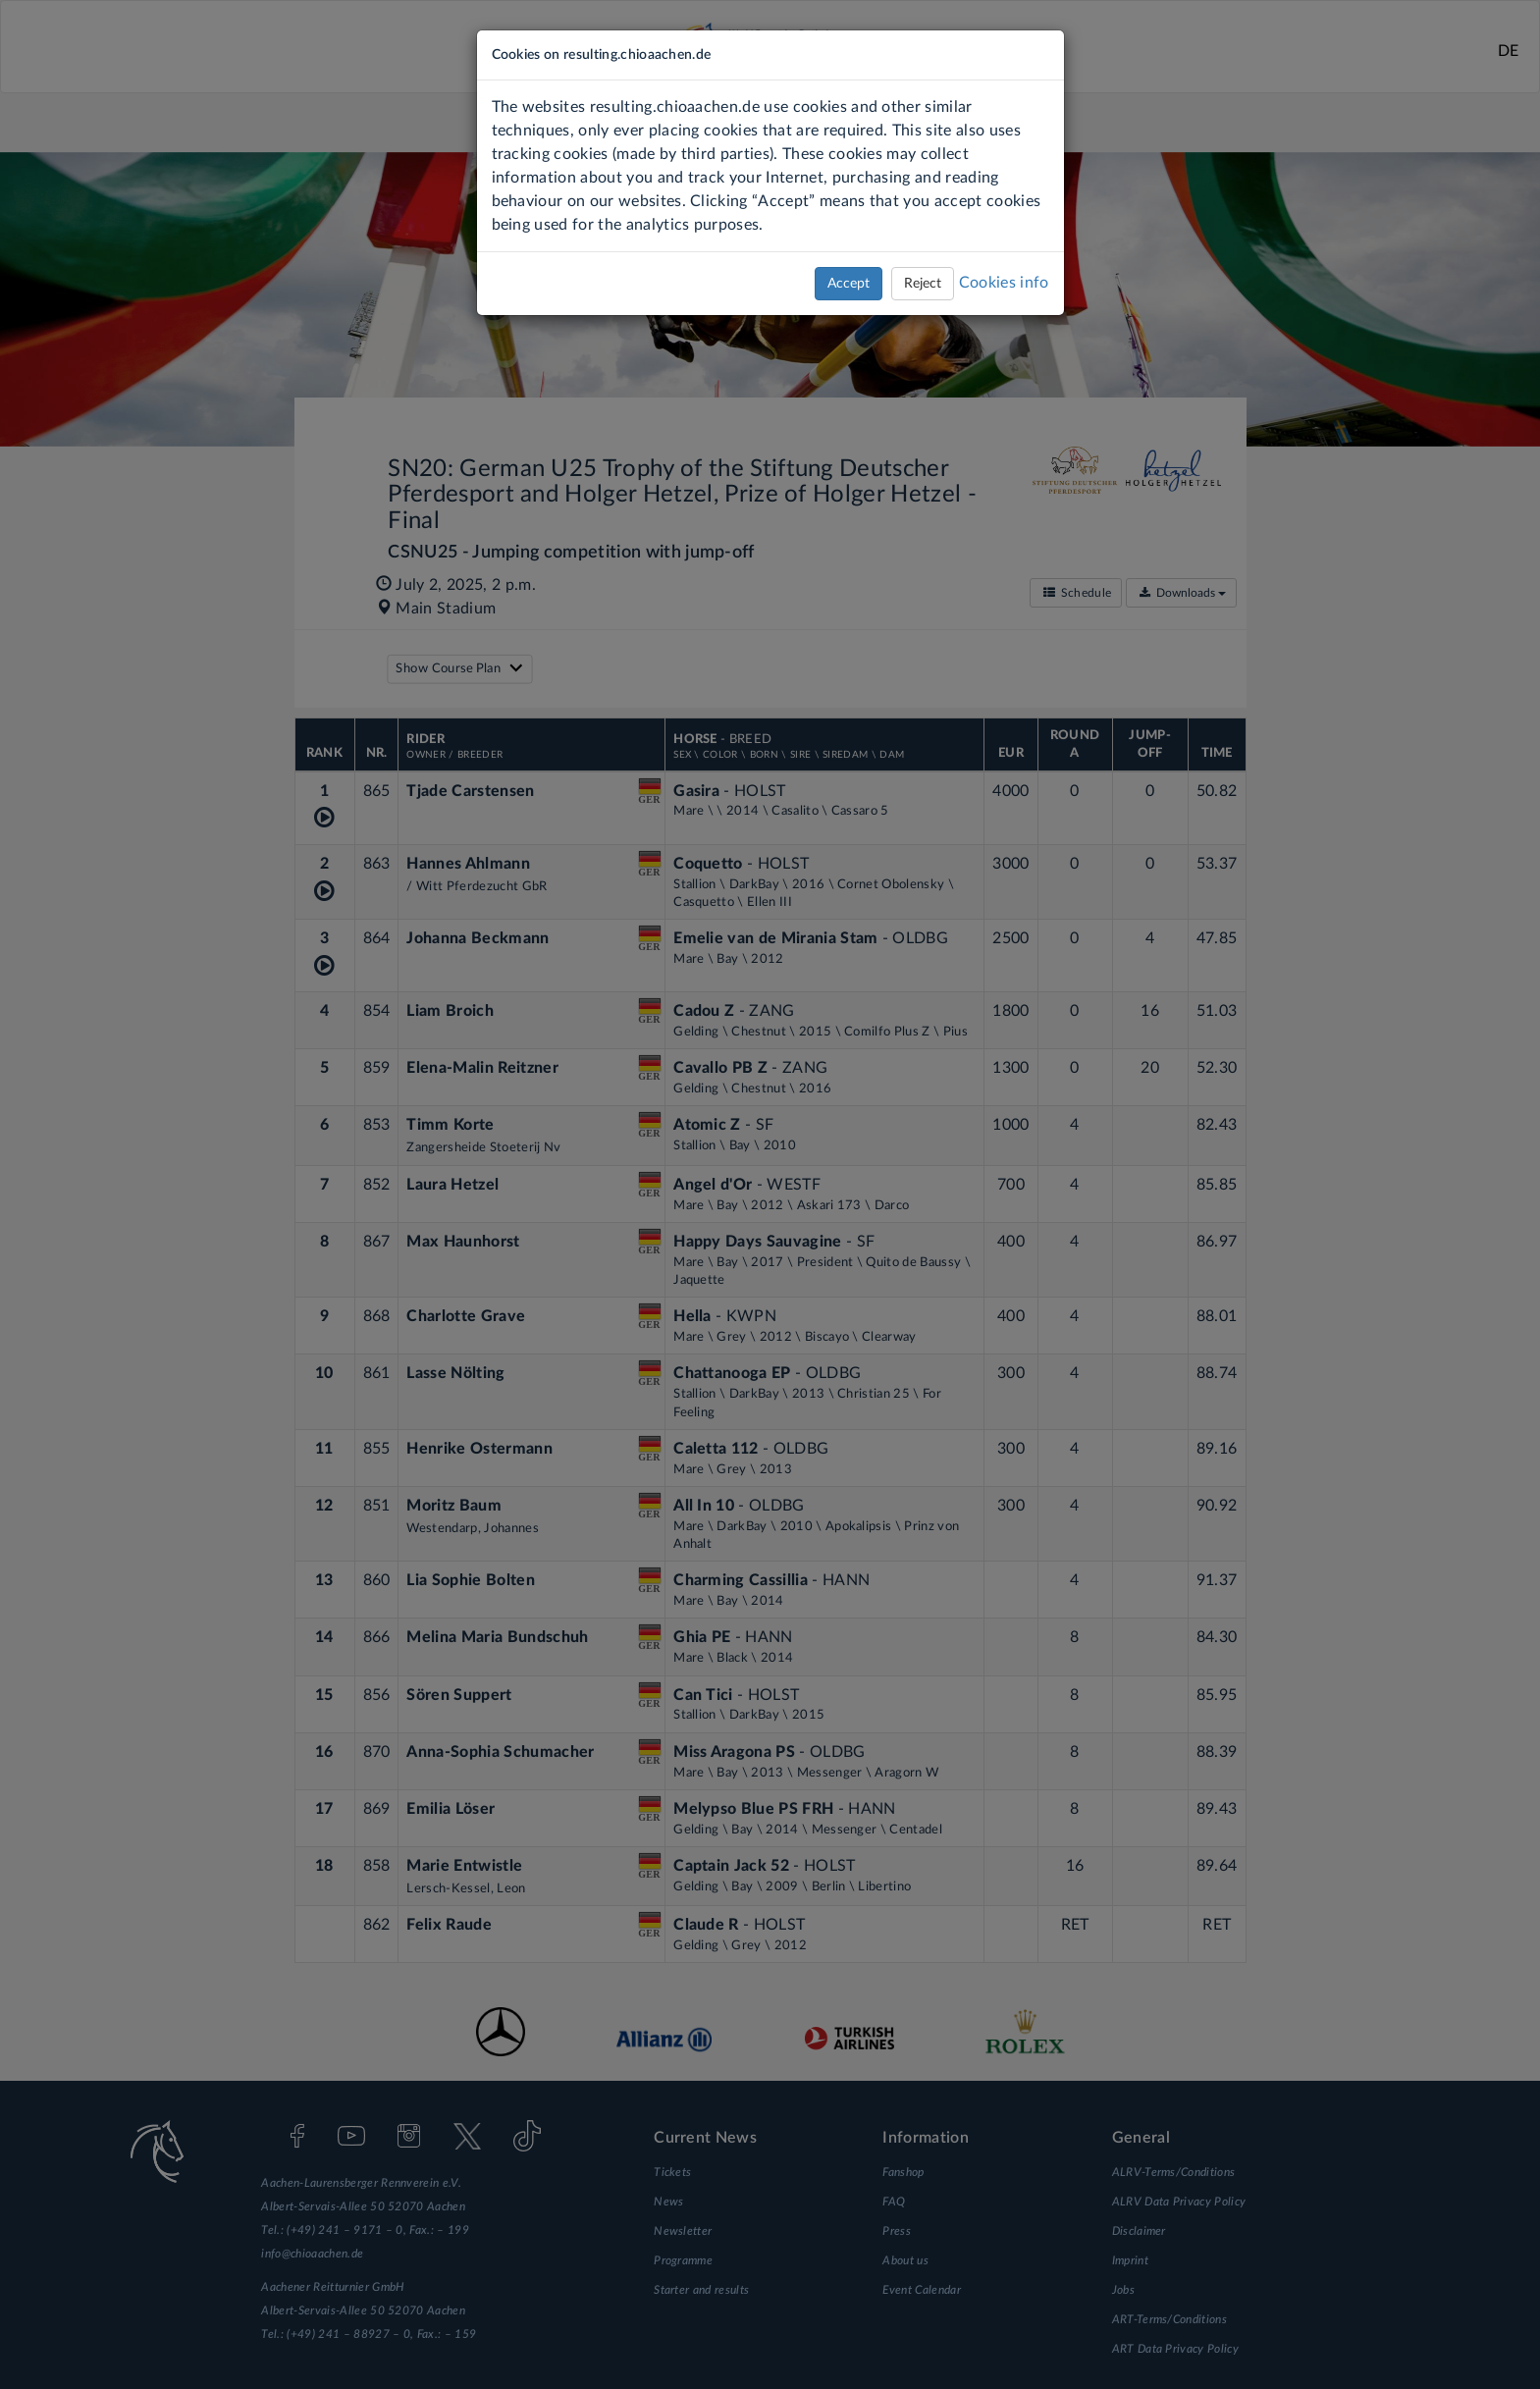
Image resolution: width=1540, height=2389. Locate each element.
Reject (922, 284)
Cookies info (1004, 283)
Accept (848, 284)
